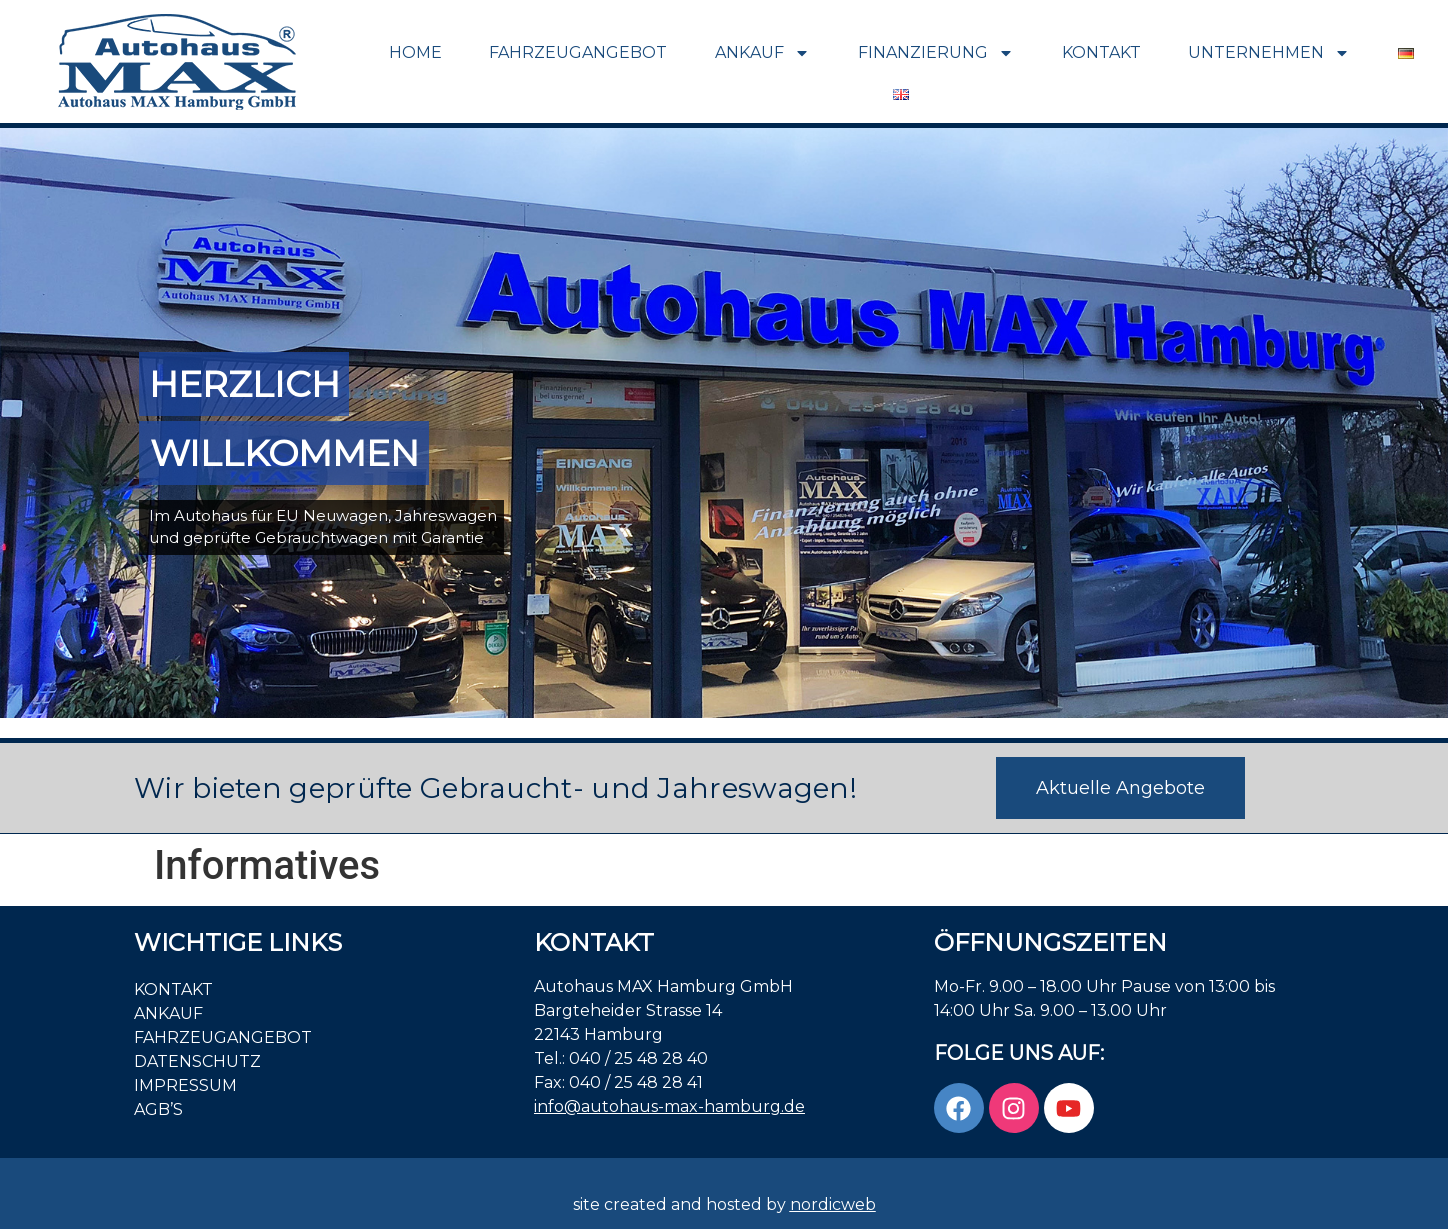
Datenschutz (197, 1061)
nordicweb (833, 1204)
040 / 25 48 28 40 (638, 1058)
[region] (724, 423)
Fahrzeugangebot (578, 52)
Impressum (185, 1085)
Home (415, 52)
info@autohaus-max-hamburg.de (669, 1106)
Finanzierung (936, 53)
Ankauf (762, 53)
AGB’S (158, 1109)
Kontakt (1101, 52)
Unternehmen (1269, 53)
